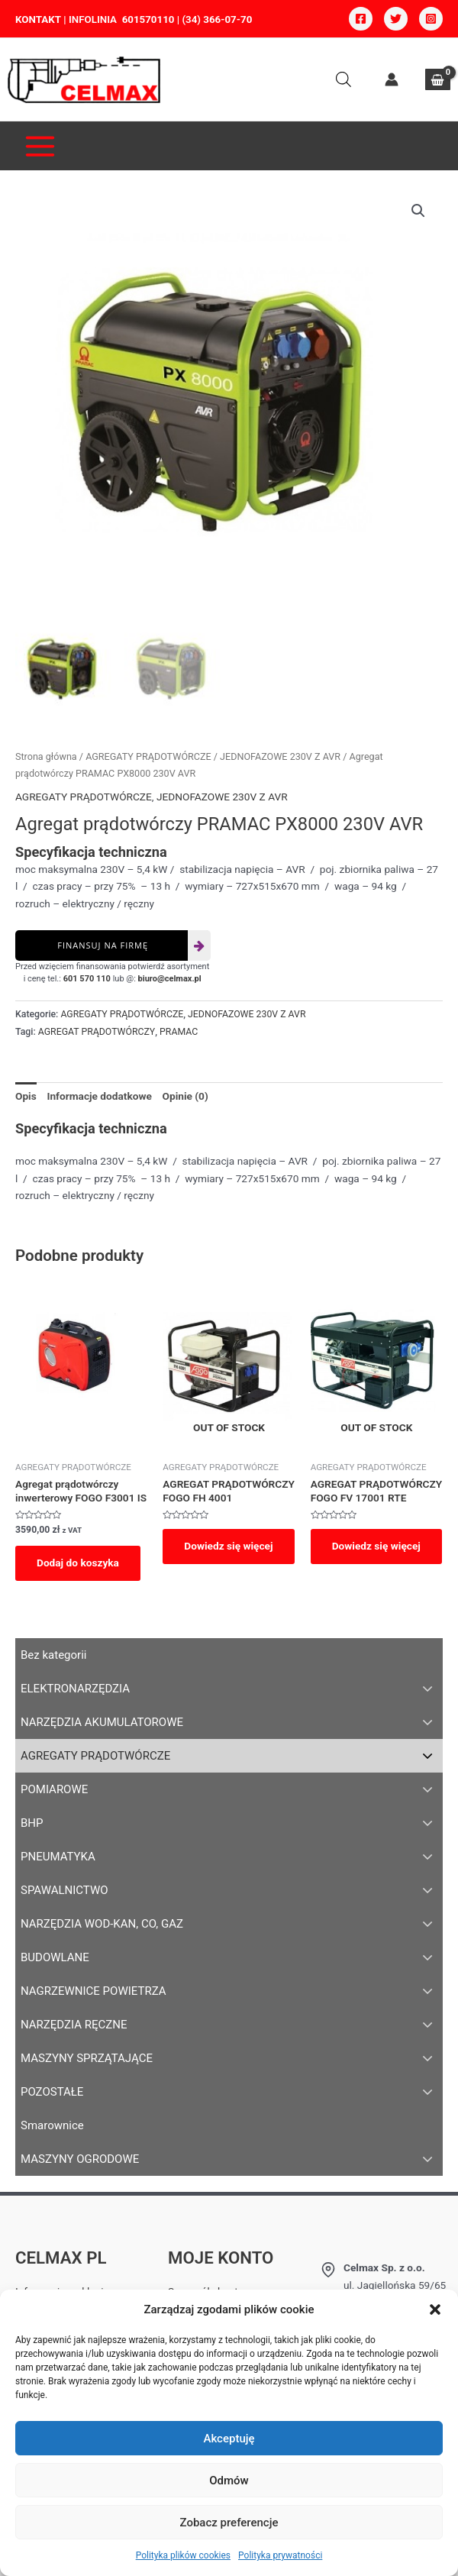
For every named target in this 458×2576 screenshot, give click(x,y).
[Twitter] (396, 19)
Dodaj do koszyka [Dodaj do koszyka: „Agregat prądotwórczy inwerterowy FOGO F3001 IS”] (78, 1563)
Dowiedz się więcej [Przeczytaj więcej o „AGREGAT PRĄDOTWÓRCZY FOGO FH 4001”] (228, 1546)
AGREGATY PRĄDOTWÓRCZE (148, 757)
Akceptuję (228, 2438)
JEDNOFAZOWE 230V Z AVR (280, 757)
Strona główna (46, 757)
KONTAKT (38, 19)
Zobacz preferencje (229, 2522)
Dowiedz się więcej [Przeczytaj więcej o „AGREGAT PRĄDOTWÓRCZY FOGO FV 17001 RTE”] (376, 1546)
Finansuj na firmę (102, 946)
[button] (435, 2309)
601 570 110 (87, 979)
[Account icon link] (391, 79)
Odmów (229, 2480)
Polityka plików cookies (183, 2555)
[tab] (26, 1096)
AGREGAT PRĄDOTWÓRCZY (97, 1032)
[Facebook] (361, 19)
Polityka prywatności (280, 2555)
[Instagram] (431, 19)
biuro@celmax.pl (170, 979)
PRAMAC (179, 1032)
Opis (26, 1097)
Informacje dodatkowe (99, 1097)
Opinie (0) (185, 1097)
